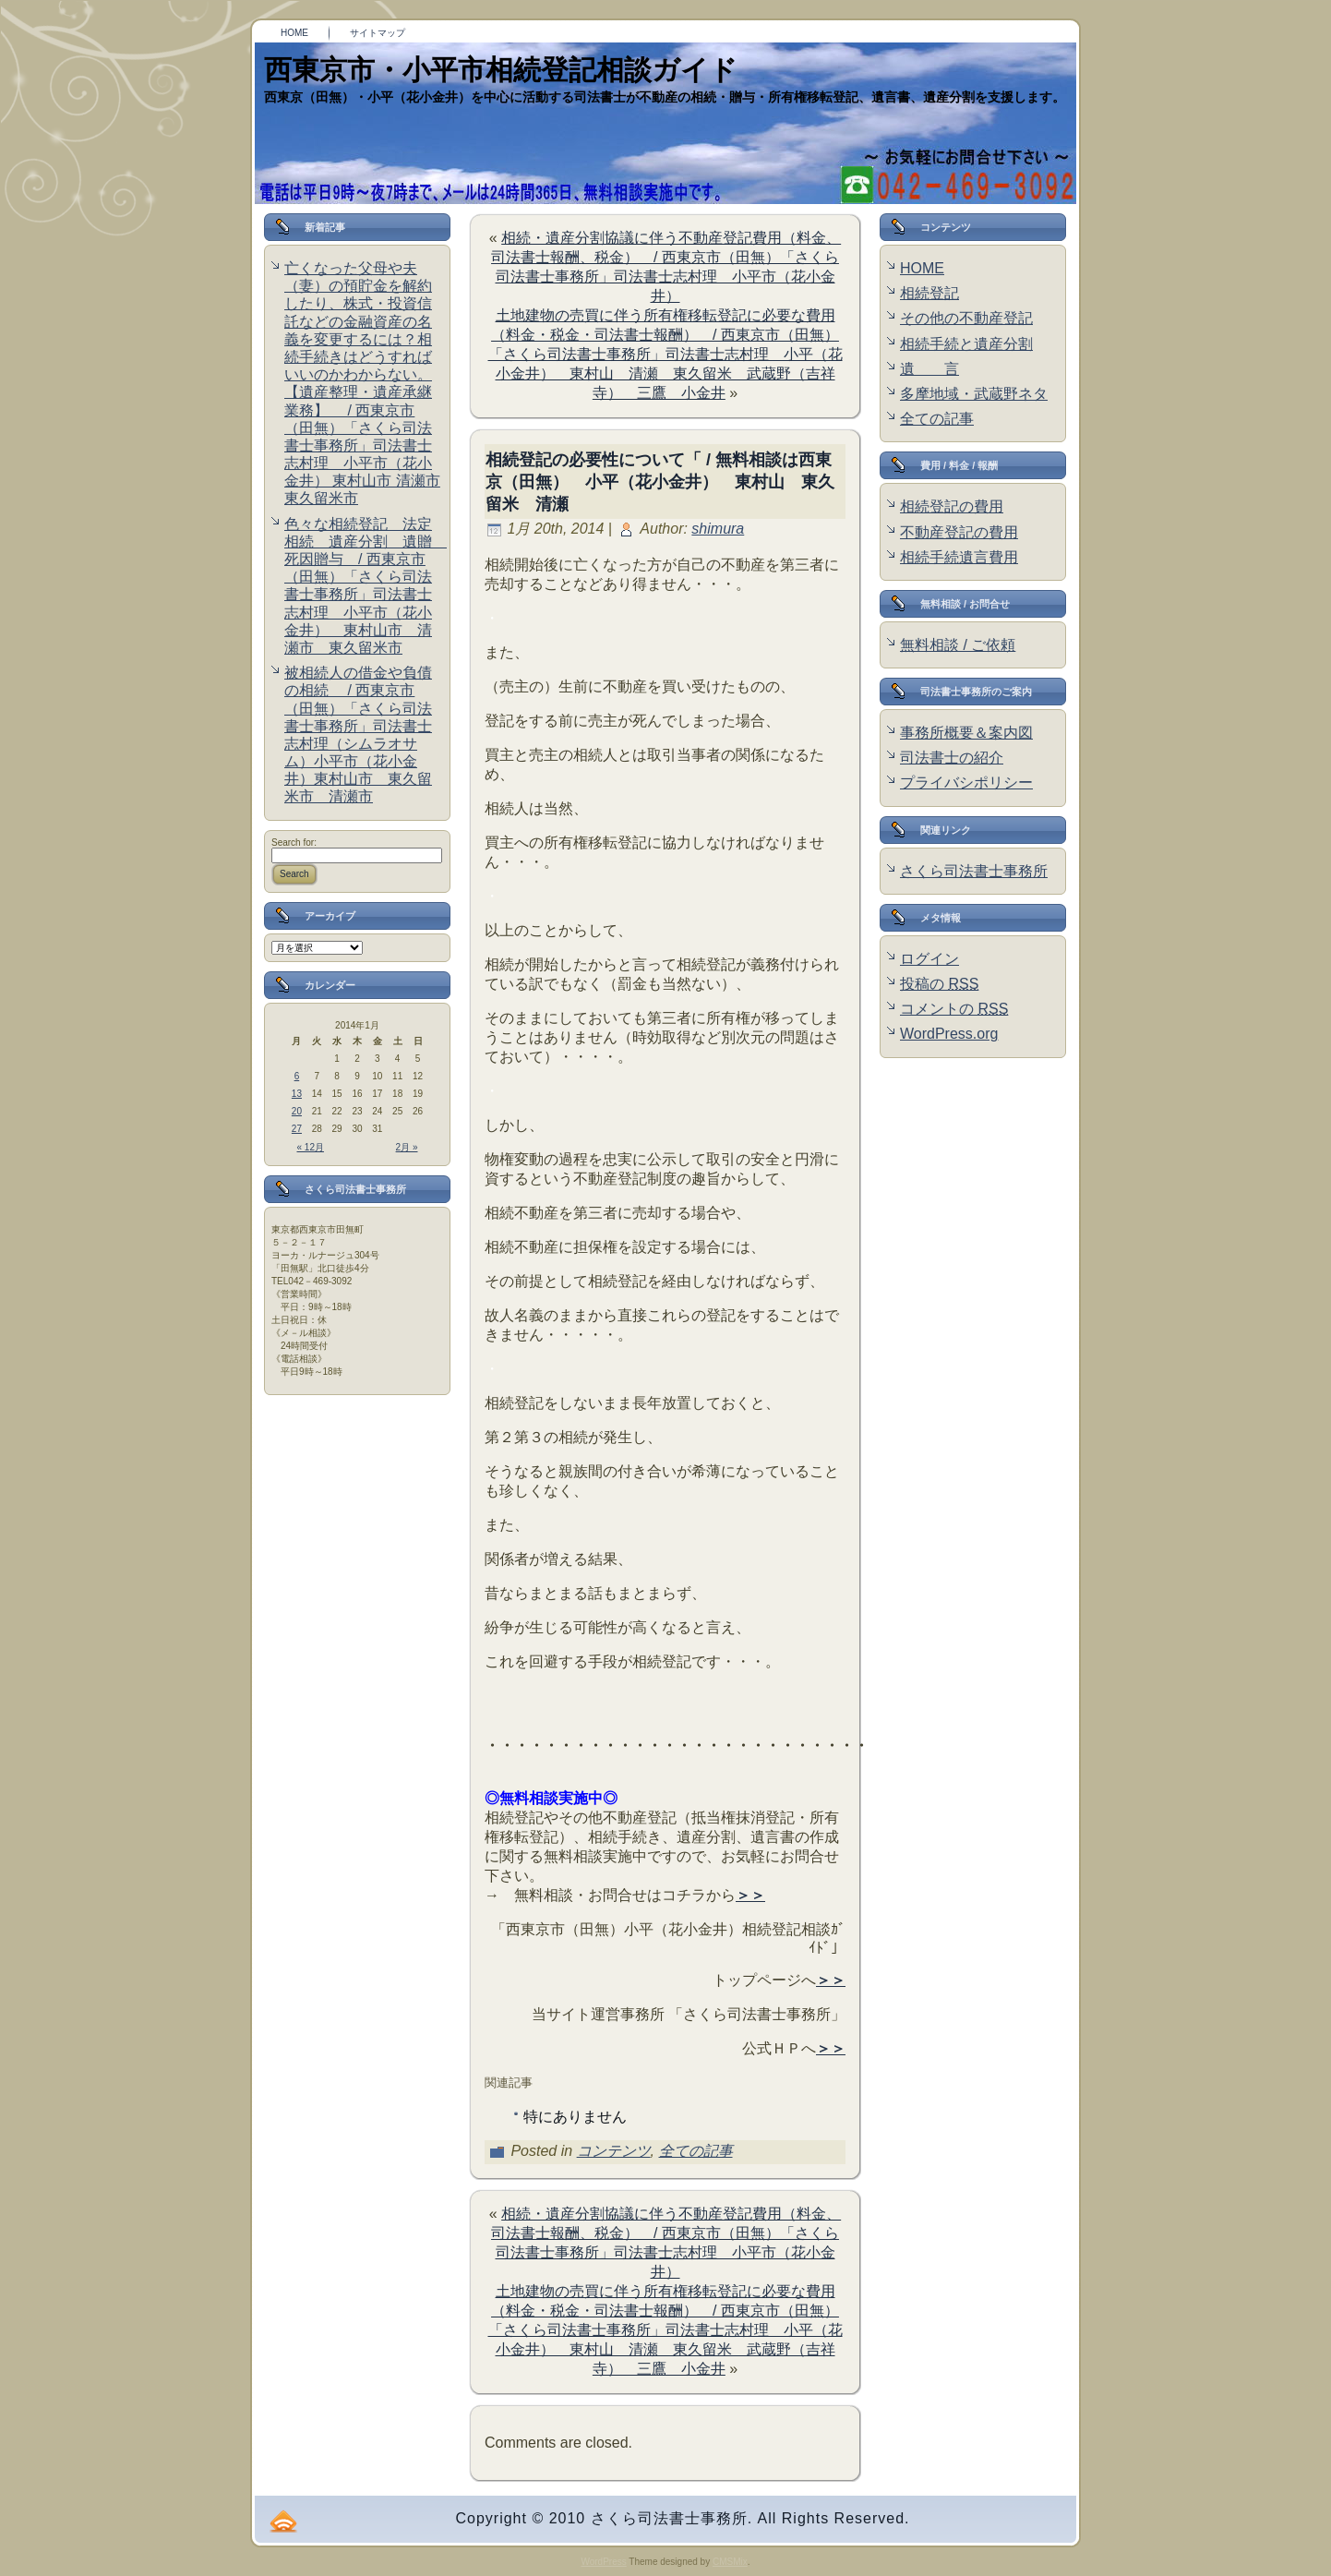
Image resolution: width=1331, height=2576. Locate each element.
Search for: (294, 842)
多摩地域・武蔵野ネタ (974, 394)
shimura (717, 528)
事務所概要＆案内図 (966, 732)
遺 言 (929, 369)
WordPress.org (949, 1033)
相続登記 (929, 293)
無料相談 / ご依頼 (957, 645)
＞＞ (750, 1895)
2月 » (407, 1147)
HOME (922, 268)
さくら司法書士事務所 (974, 871)
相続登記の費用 (951, 506)
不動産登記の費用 (959, 532)
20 (297, 1111)
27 (297, 1129)
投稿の (939, 984)
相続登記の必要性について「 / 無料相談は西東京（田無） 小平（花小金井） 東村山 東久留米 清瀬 (660, 482)
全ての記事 (696, 2151)
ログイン (929, 959)
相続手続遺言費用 (959, 557)
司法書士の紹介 (951, 757)
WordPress (603, 2562)
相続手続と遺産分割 (966, 344)
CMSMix (730, 2562)
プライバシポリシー (966, 782)
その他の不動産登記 (966, 318)
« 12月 (310, 1147)
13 (297, 1094)
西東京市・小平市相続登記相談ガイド (500, 69)
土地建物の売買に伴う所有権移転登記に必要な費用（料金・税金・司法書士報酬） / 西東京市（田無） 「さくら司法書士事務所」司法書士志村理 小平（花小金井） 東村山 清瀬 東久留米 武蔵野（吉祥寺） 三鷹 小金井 (665, 354)
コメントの (954, 1009)
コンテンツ (614, 2151)
